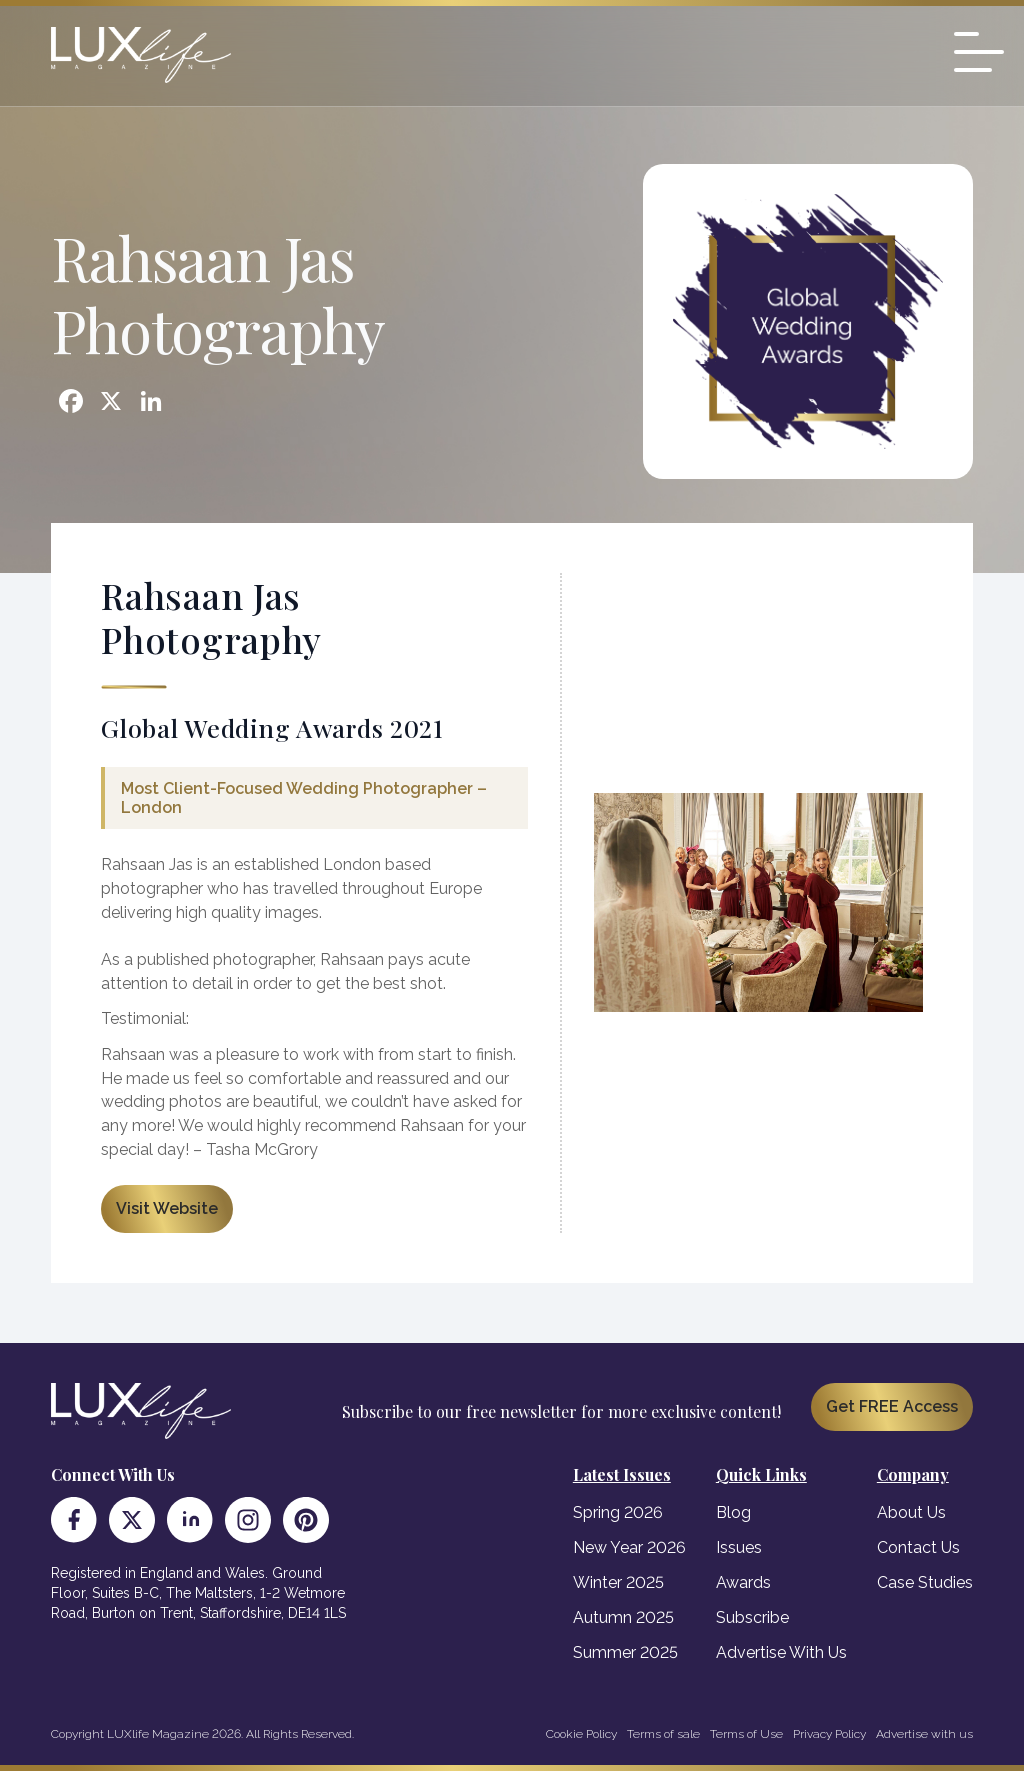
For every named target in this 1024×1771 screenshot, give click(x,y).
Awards (743, 1582)
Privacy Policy (829, 1734)
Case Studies (925, 1582)
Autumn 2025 (623, 1617)
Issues (739, 1547)
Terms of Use (746, 1734)
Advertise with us (924, 1734)
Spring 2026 (618, 1512)
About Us (911, 1512)
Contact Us (918, 1547)
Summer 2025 (625, 1652)
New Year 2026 (629, 1547)
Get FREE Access (892, 1406)
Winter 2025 (618, 1582)
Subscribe (752, 1617)
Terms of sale (663, 1734)
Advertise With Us (781, 1652)
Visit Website (167, 1208)
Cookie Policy (581, 1734)
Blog (733, 1512)
